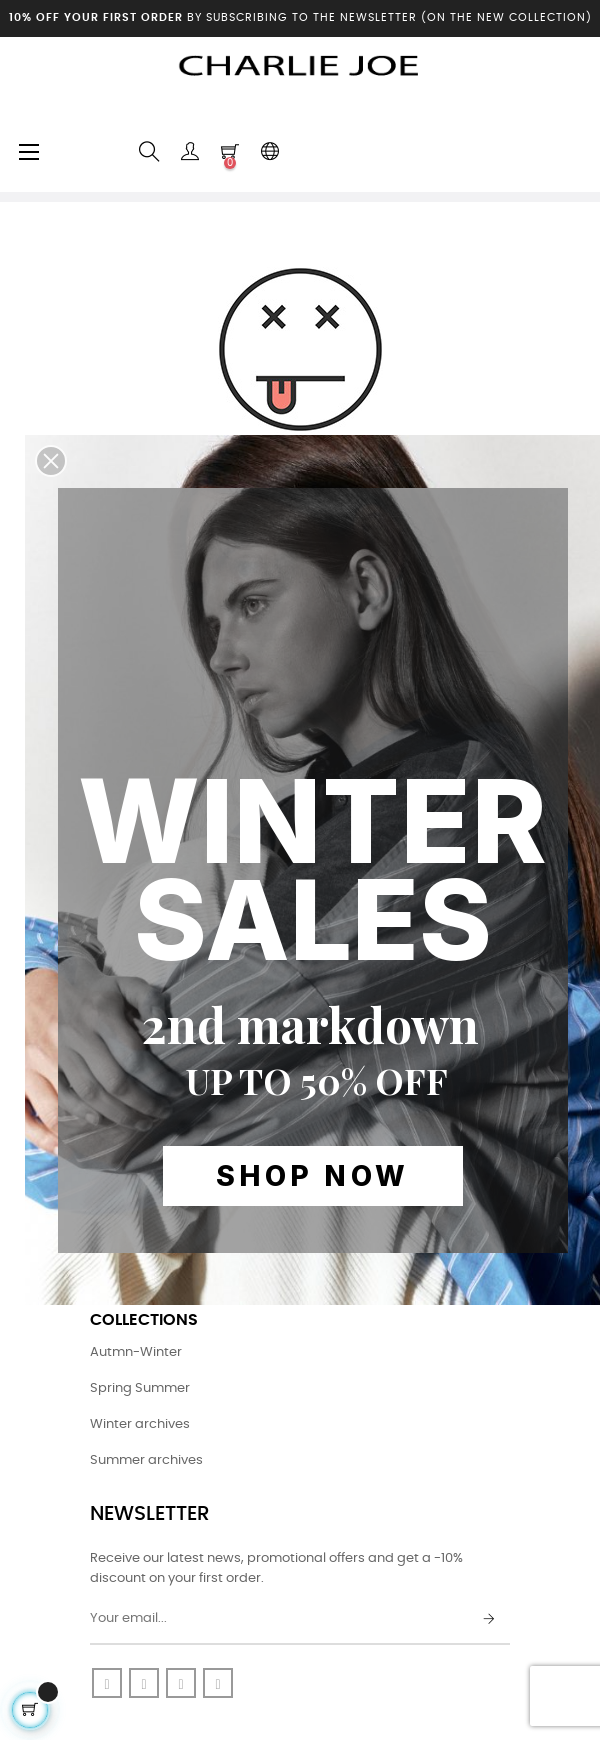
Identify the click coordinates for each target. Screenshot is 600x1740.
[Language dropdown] (270, 152)
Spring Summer (140, 1388)
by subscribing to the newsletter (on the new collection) (300, 17)
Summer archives (146, 1460)
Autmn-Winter (136, 1352)
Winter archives (140, 1424)
